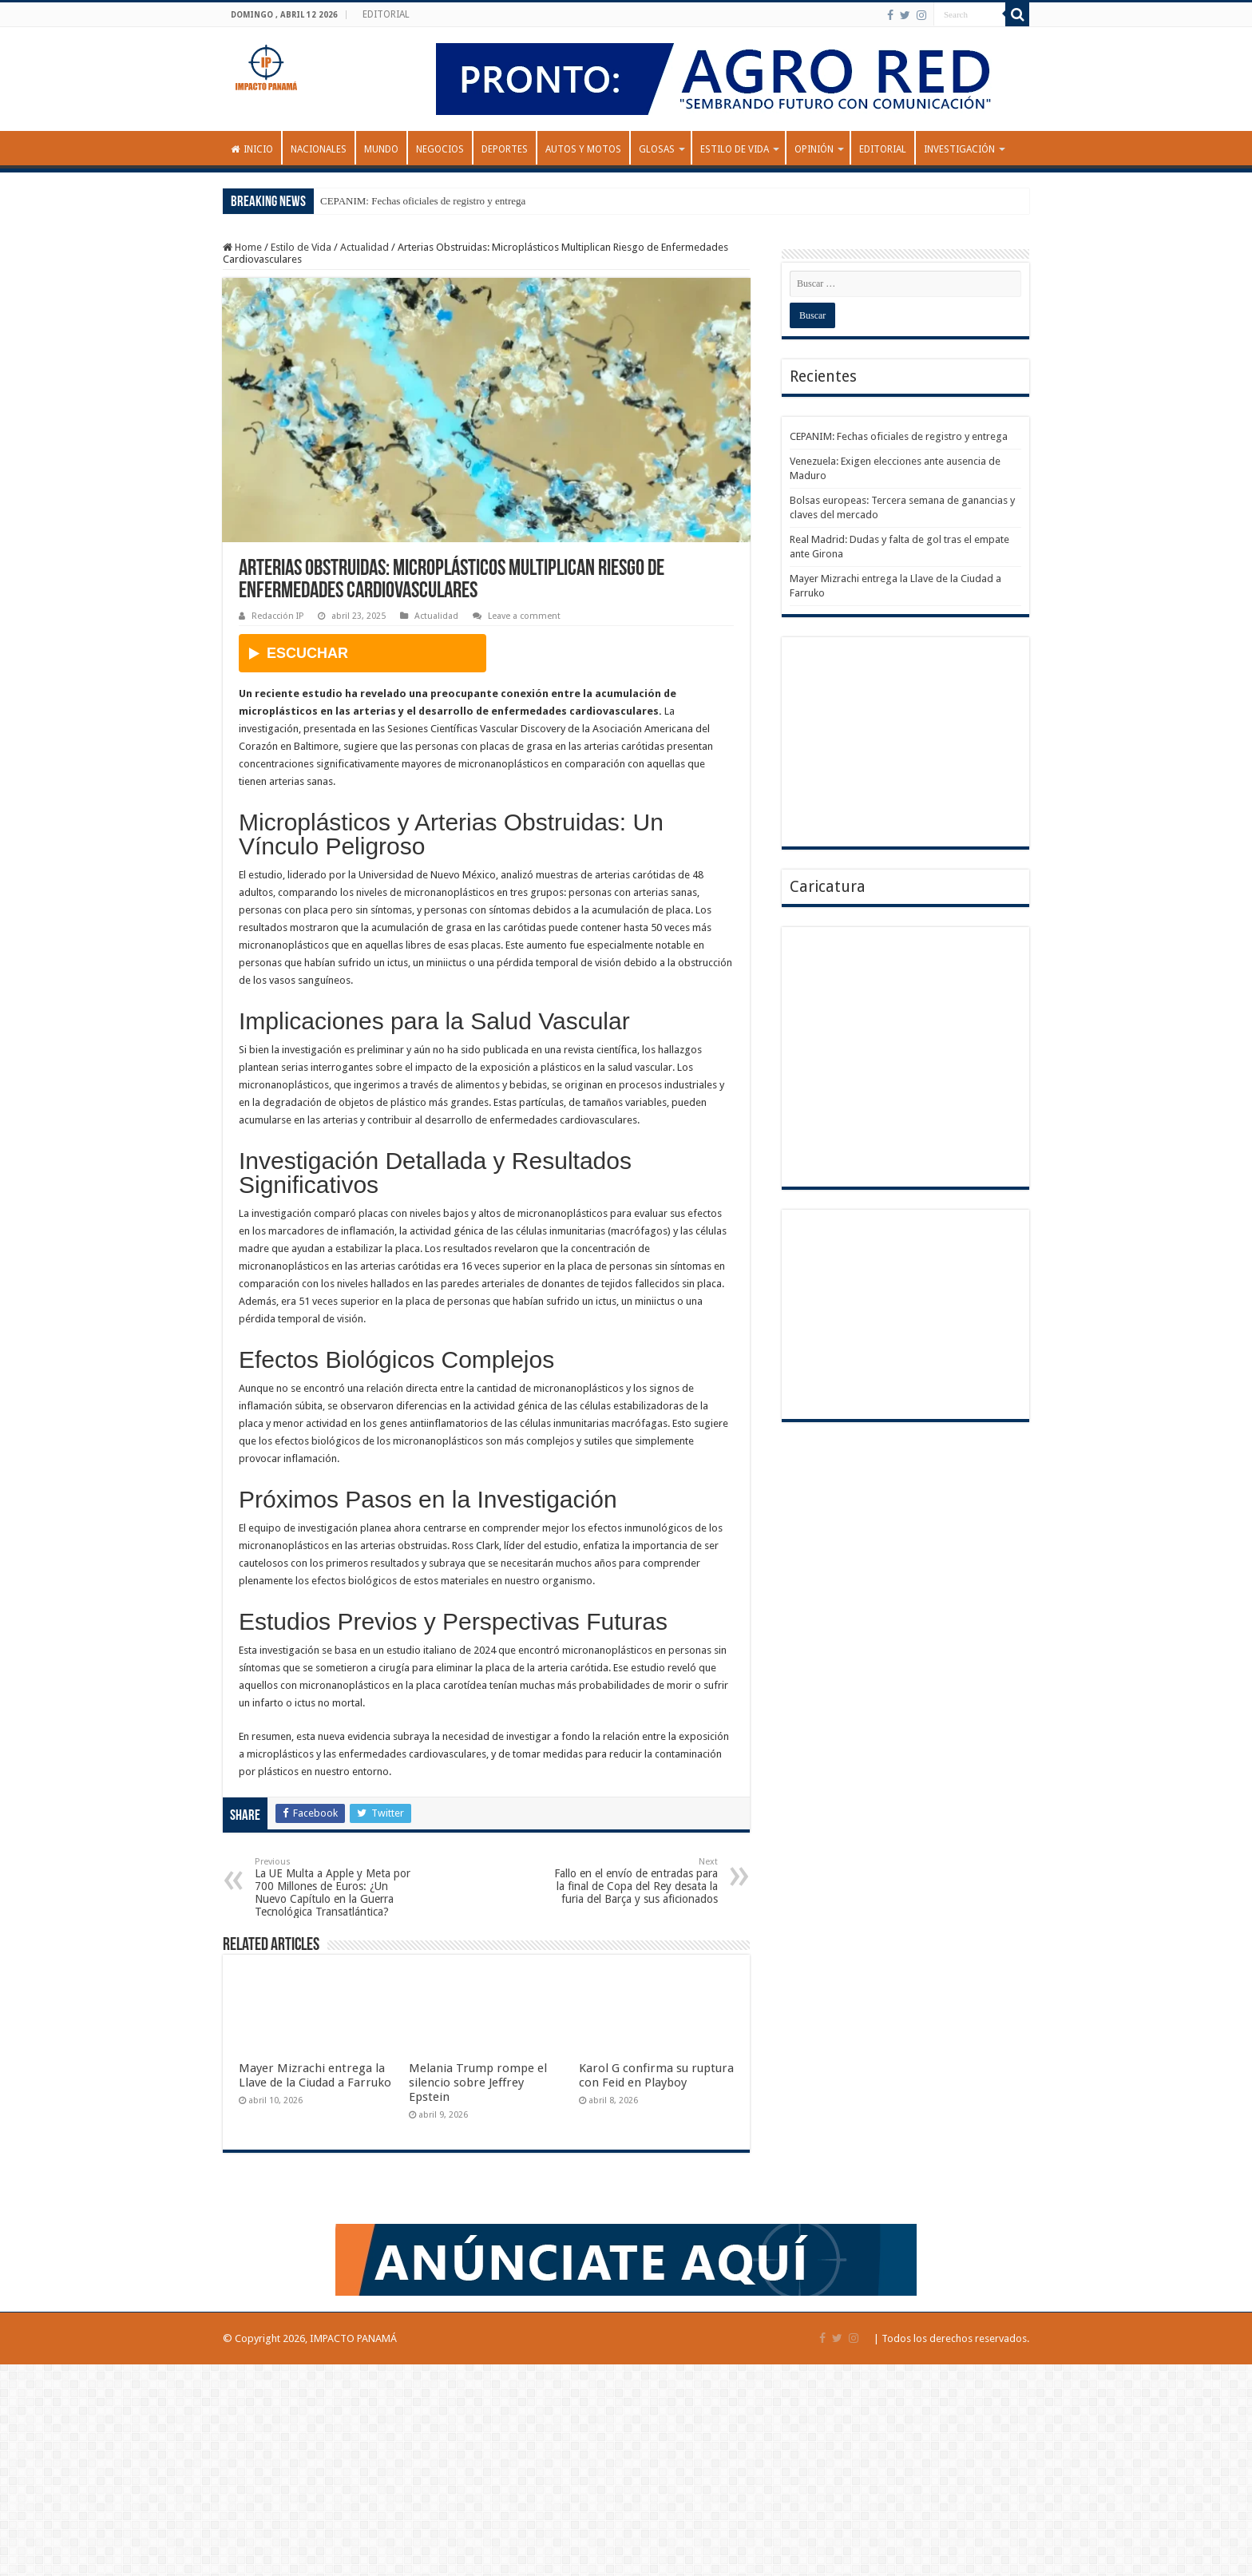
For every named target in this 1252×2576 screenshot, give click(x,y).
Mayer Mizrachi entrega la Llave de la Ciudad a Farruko (315, 2075)
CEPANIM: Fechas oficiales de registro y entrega (422, 201)
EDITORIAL (386, 14)
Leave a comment (524, 616)
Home (242, 247)
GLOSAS (657, 149)
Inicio (252, 149)
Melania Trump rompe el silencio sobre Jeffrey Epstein (478, 2082)
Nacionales (319, 149)
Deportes (504, 149)
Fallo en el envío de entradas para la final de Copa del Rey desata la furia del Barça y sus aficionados (636, 1881)
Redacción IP (277, 616)
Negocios (440, 149)
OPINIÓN (814, 149)
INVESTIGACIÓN (959, 149)
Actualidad (364, 247)
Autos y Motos (583, 149)
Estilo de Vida (734, 149)
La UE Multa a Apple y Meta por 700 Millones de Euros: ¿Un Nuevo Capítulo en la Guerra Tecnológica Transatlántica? (336, 1887)
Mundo (381, 149)
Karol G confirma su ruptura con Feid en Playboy (656, 2075)
